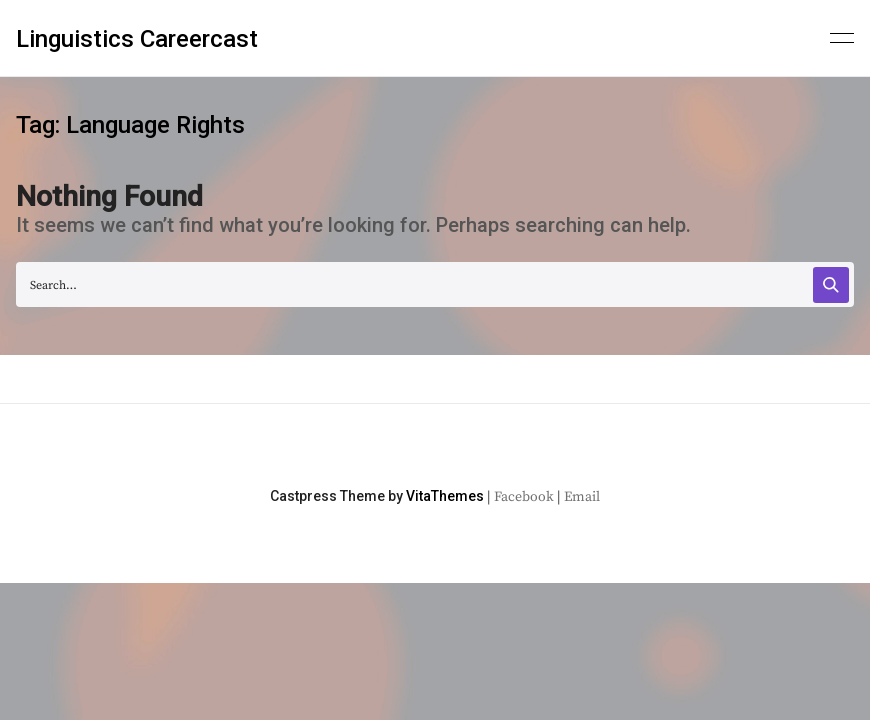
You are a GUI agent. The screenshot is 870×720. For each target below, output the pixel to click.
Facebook (524, 497)
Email (582, 497)
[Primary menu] (842, 36)
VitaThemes (445, 496)
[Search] (831, 285)
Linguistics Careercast (137, 39)
